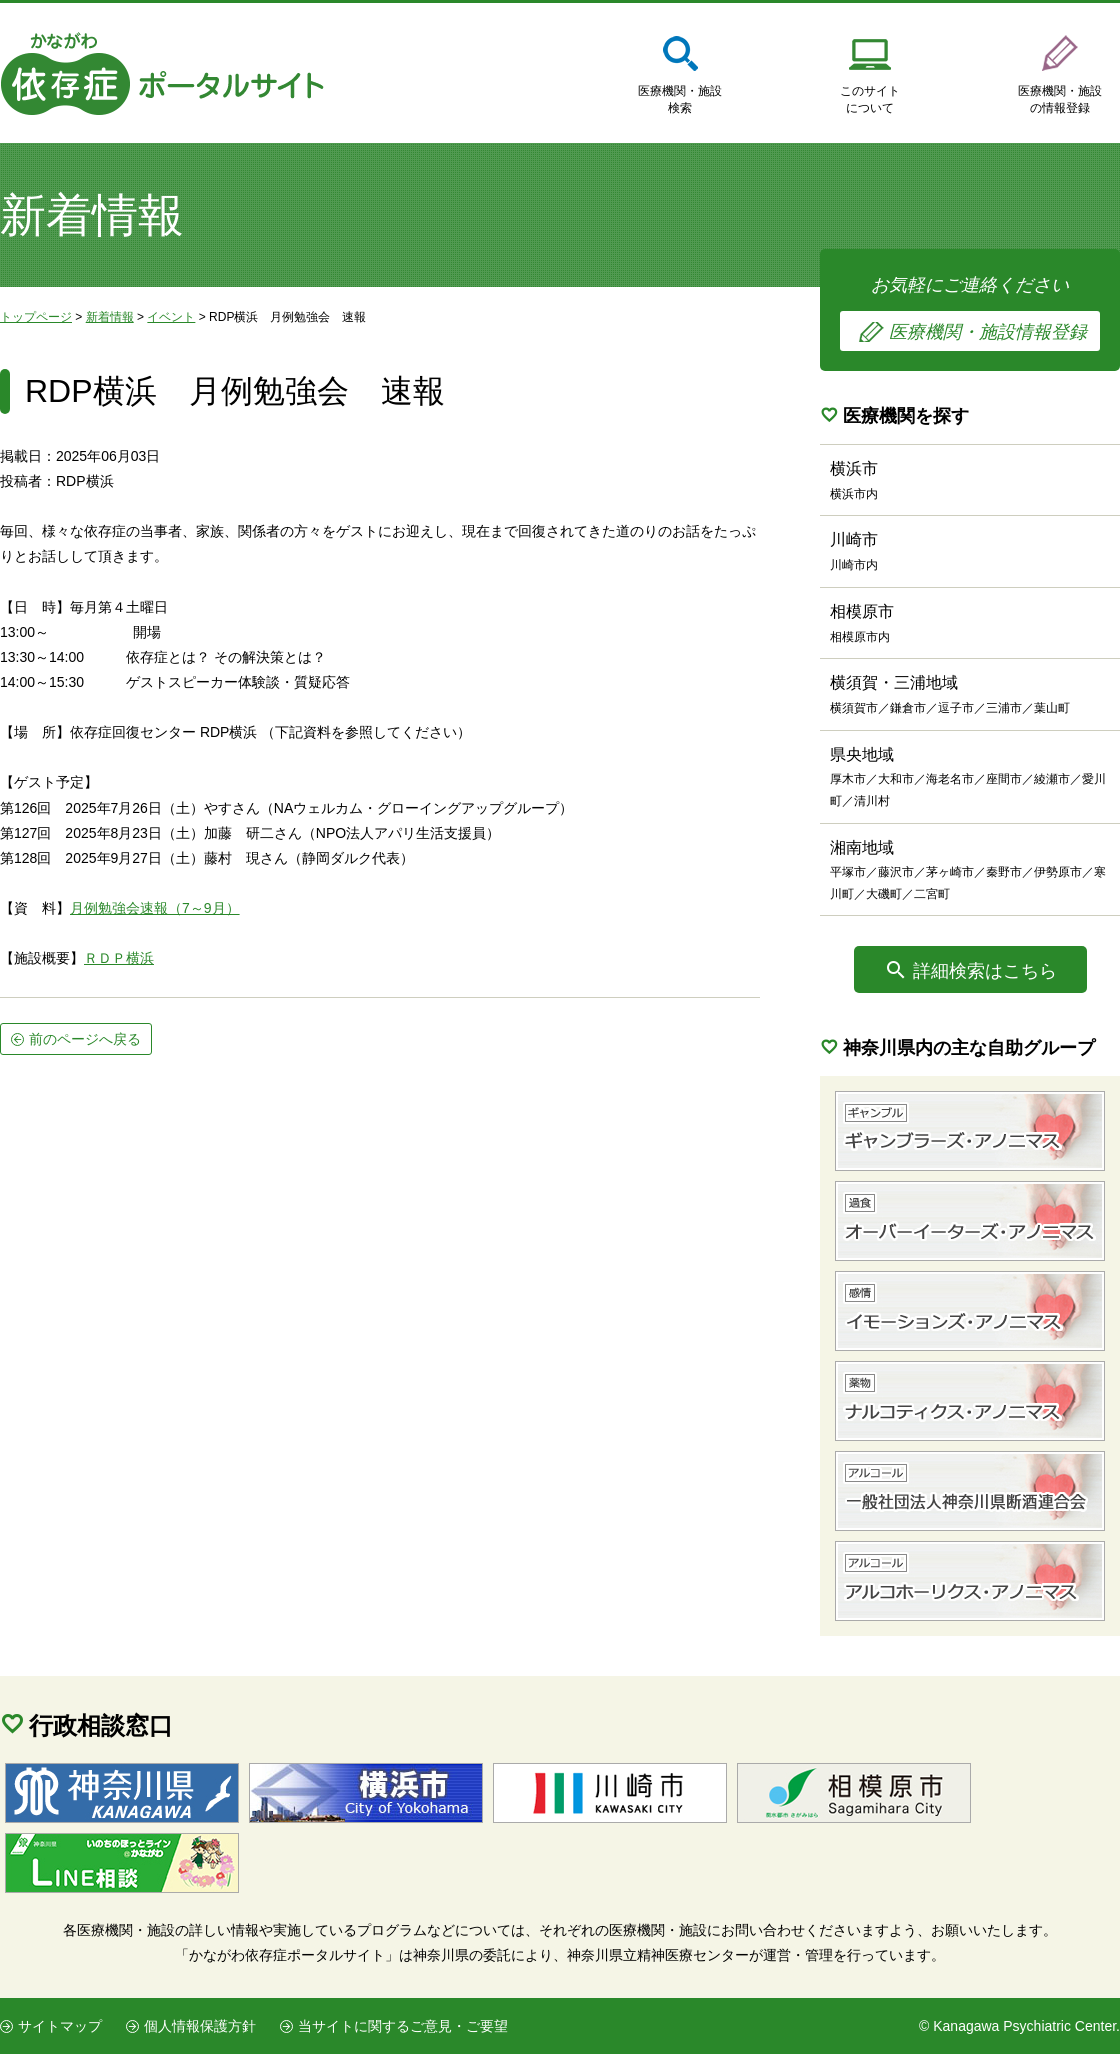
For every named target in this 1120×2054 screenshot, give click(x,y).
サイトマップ (60, 2026)
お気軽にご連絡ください (970, 313)
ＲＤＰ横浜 (119, 958)
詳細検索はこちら (985, 971)
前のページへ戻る (85, 1039)
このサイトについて (870, 99)
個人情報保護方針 (200, 2026)
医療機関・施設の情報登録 (1060, 99)
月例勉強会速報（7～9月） (155, 908)
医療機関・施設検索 (680, 99)
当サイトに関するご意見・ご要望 (403, 2026)
